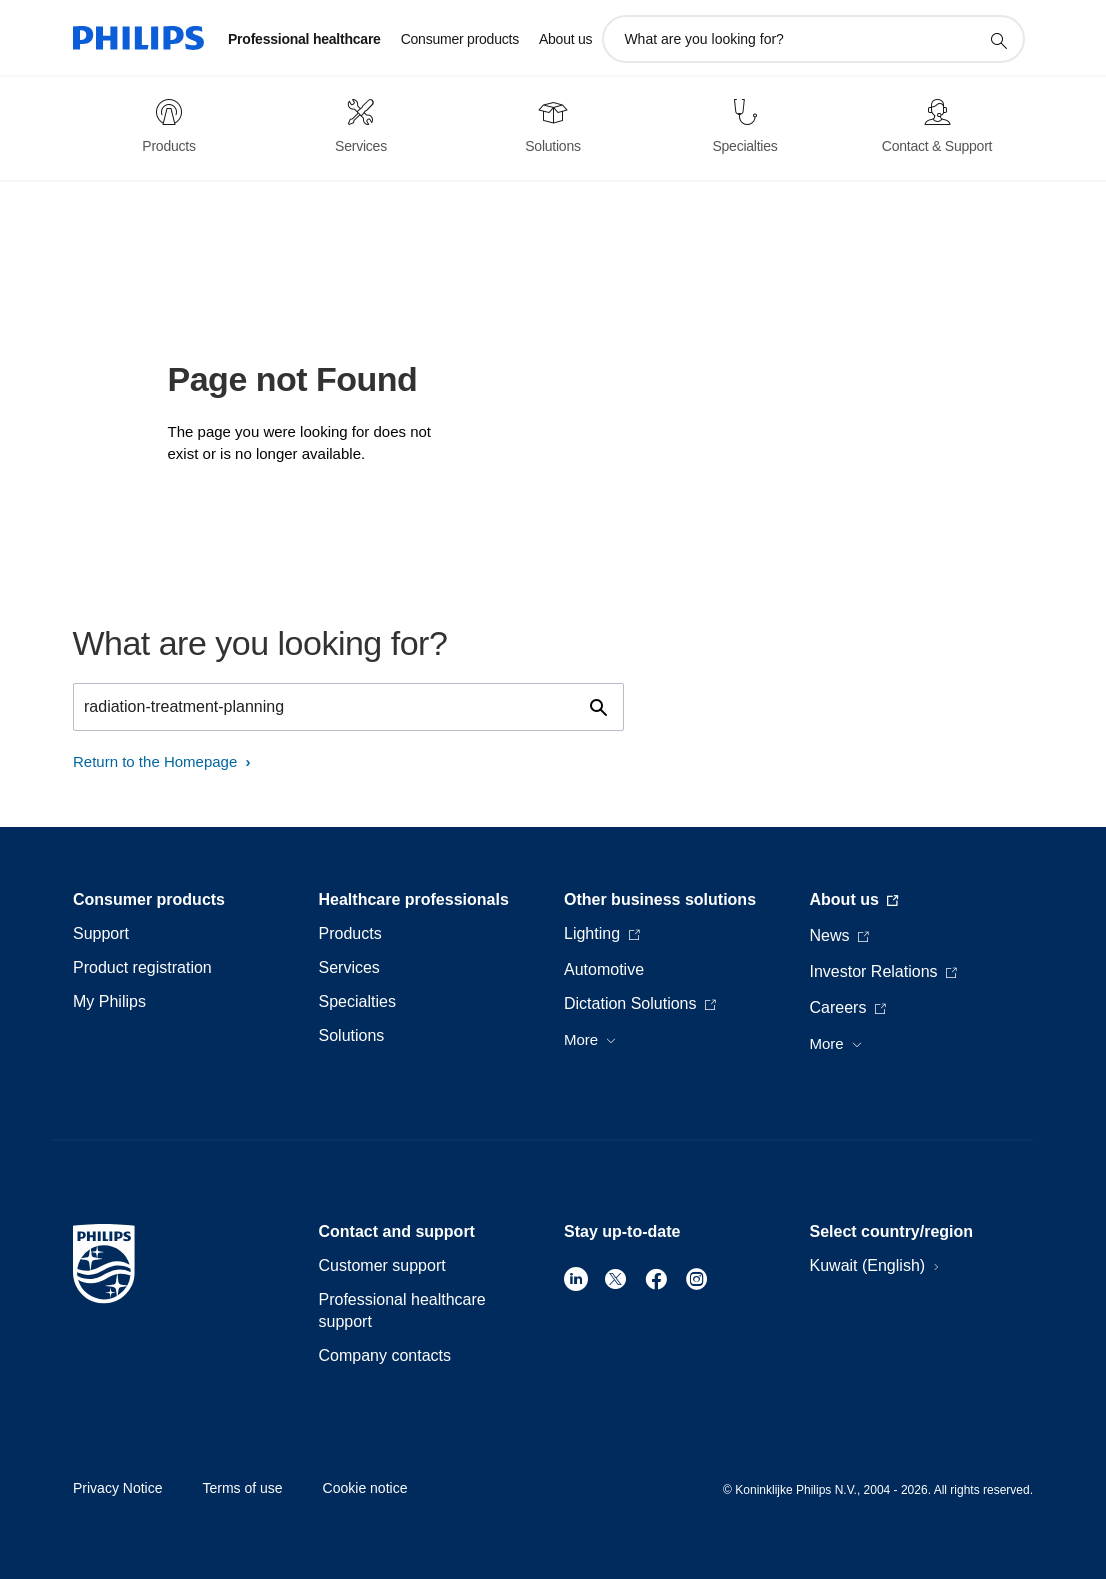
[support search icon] (998, 40)
